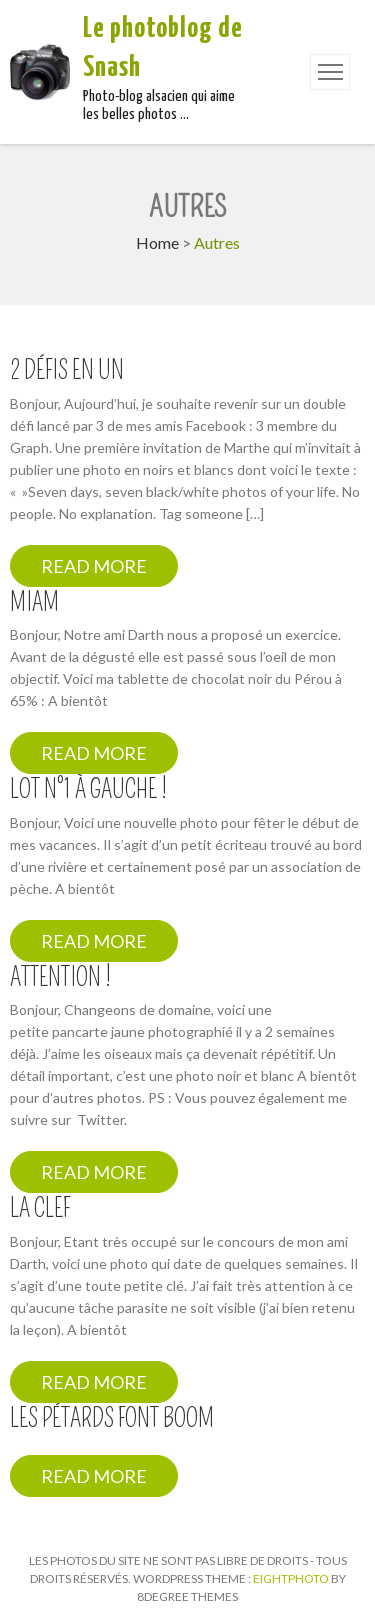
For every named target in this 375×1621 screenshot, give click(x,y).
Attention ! (60, 978)
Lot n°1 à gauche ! (88, 790)
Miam (34, 603)
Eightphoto (292, 1578)
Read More (94, 566)
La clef (40, 1209)
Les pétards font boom (112, 1419)
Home (157, 242)
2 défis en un (67, 371)
